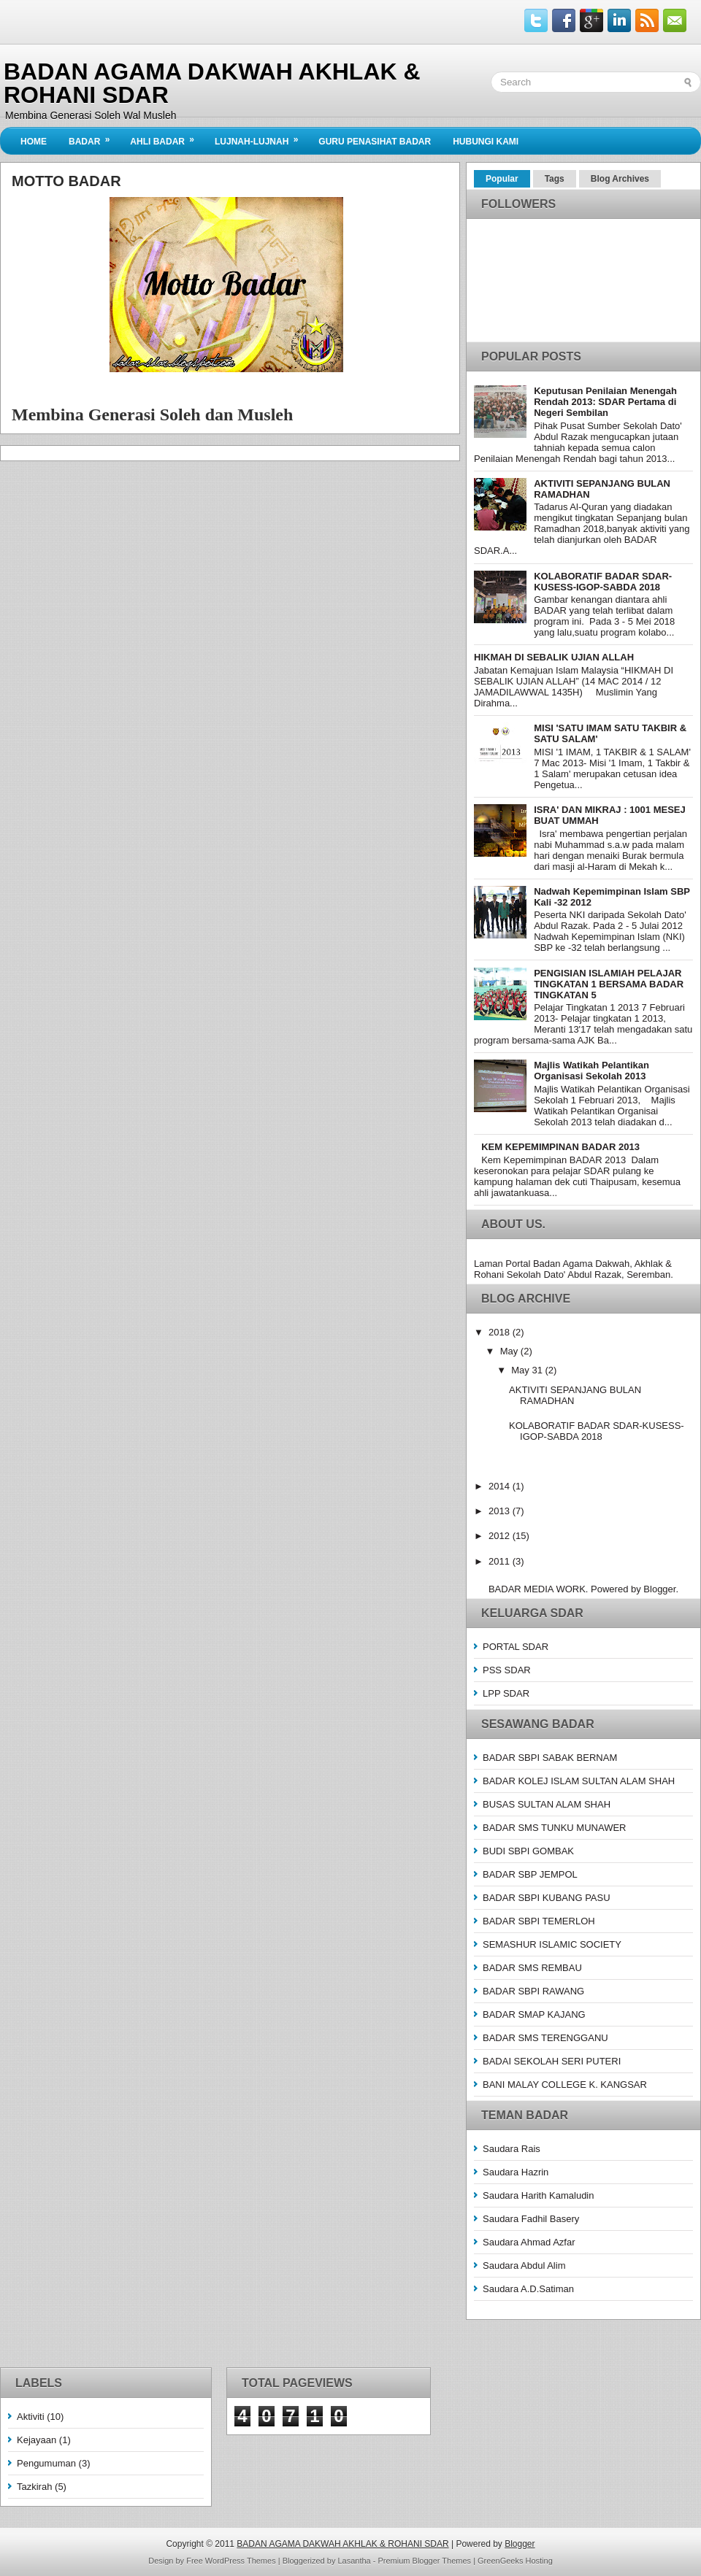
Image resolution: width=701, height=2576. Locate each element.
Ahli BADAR (167, 137)
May (510, 1351)
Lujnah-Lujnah (261, 137)
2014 (501, 1486)
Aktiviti (31, 2416)
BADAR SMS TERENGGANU (545, 2037)
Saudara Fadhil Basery (531, 2218)
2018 (501, 1332)
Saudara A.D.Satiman (528, 2288)
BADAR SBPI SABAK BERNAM (550, 1757)
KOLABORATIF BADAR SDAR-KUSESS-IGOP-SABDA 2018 (603, 582)
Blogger (659, 1589)
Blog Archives (620, 179)
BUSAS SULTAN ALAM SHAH (546, 1804)
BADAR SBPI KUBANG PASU (546, 1897)
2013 (501, 1510)
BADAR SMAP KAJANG (534, 2014)
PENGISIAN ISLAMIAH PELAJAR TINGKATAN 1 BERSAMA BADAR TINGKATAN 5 (608, 984)
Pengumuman (46, 2463)
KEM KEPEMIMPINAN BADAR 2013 (560, 1146)
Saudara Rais (511, 2148)
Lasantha (353, 2560)
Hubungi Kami (485, 141)
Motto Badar (66, 181)
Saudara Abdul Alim (524, 2265)
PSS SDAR (507, 1670)
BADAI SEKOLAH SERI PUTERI (552, 2061)
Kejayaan (36, 2439)
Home (33, 141)
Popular (502, 179)
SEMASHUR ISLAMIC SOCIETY (552, 1944)
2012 (501, 1535)
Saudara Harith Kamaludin (538, 2195)
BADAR (94, 137)
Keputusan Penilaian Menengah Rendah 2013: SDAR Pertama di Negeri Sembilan (605, 401)
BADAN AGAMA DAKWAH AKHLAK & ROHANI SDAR (212, 83)
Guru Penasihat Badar (374, 141)
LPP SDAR (506, 1693)
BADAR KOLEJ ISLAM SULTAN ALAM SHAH (579, 1780)
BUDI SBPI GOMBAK (528, 1851)
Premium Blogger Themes (425, 2560)
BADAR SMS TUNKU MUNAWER (554, 1827)
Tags (554, 179)
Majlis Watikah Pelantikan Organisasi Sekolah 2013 (591, 1070)
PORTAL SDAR (515, 1646)
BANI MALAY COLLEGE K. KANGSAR (565, 2084)
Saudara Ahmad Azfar (529, 2242)
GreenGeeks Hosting (515, 2560)
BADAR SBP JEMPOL (530, 1874)
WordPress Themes (240, 2560)
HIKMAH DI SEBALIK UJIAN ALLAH (554, 657)
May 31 (528, 1370)
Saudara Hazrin (515, 2172)
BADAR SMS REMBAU (532, 1967)
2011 (501, 1561)
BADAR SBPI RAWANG (533, 1991)
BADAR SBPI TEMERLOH (539, 1921)
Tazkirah (34, 2486)
